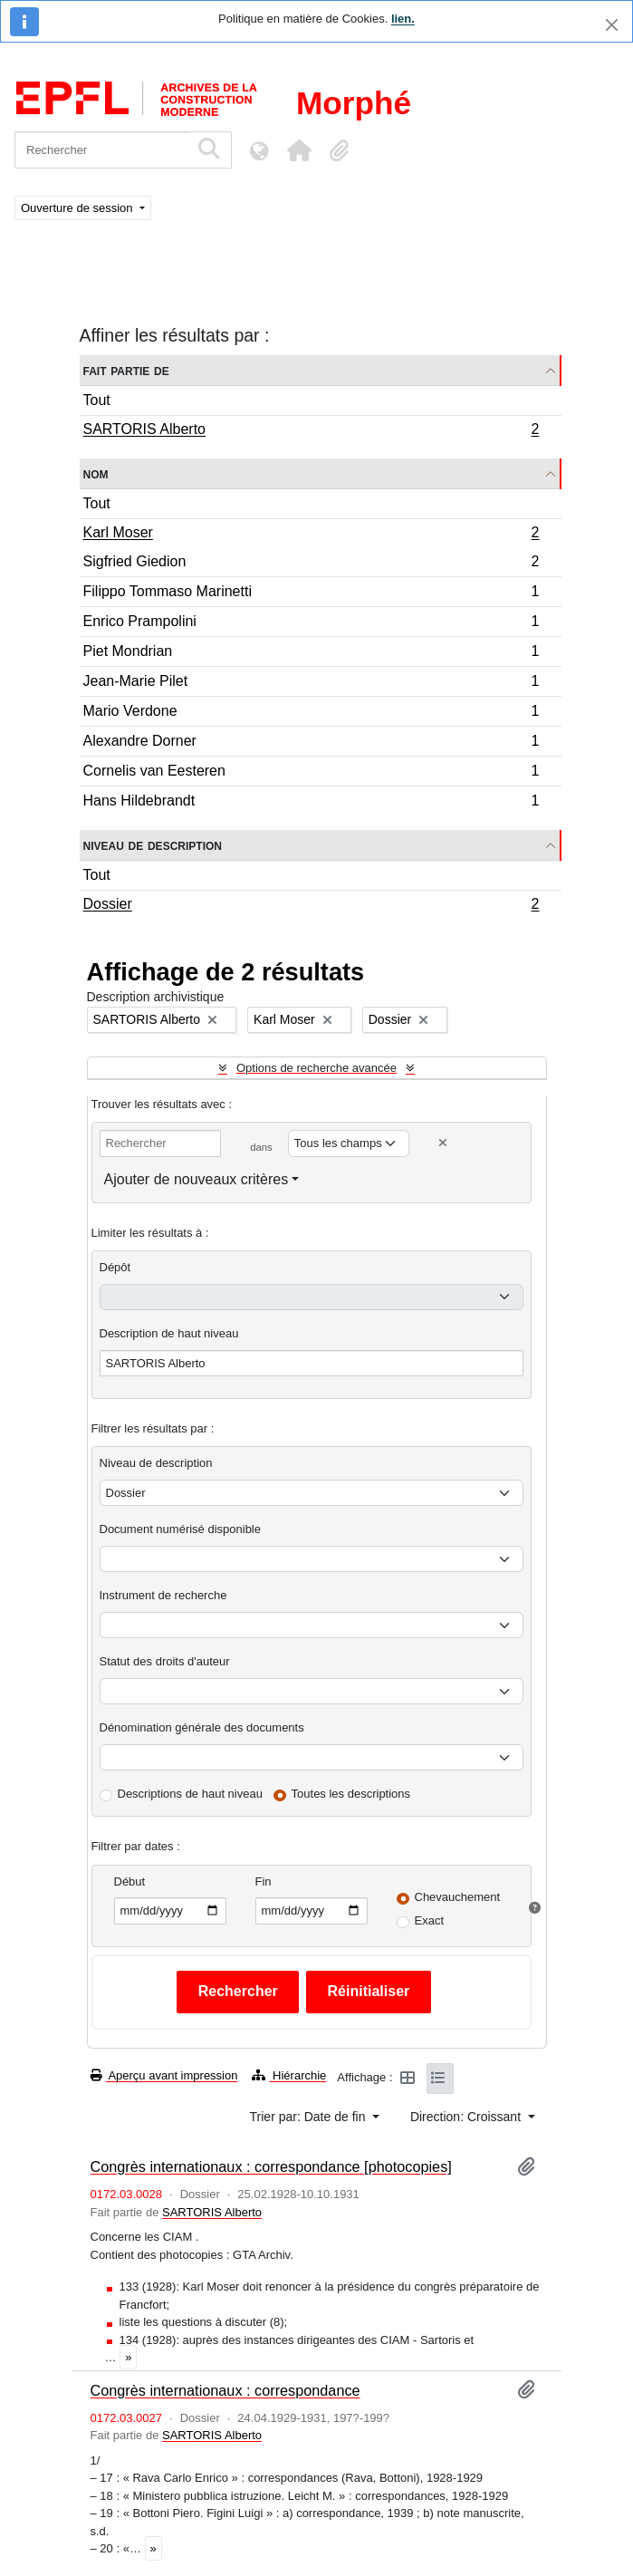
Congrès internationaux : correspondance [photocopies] (271, 2166)
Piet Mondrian (311, 654)
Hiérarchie (289, 2075)
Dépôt (115, 1267)
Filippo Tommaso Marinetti (311, 594)
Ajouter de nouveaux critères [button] (196, 1179)
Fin (263, 1881)
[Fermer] (611, 25)
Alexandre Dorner (311, 743)
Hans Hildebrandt (311, 802)
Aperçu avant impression (164, 2075)
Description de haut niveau (169, 1333)
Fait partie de (126, 370)
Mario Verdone (311, 713)
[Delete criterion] (442, 1143)
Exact (430, 1920)
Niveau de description (152, 845)
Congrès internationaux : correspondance (225, 2390)
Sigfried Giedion (311, 564)
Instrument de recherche (163, 1595)
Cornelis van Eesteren (311, 773)
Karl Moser (311, 534)
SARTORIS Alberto (311, 431)
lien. (403, 18)
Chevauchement (458, 1897)
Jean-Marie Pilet (311, 684)
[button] (299, 150)
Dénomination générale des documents (202, 1727)
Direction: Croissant (467, 2116)
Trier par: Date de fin (309, 2116)
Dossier (311, 906)
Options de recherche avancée (316, 1068)
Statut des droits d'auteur (165, 1661)
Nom (96, 473)
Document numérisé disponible (180, 1529)
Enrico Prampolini (311, 624)
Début (130, 1881)
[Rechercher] (101, 150)
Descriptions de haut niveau (190, 1793)
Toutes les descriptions (351, 1793)
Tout (96, 400)
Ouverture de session (78, 208)
